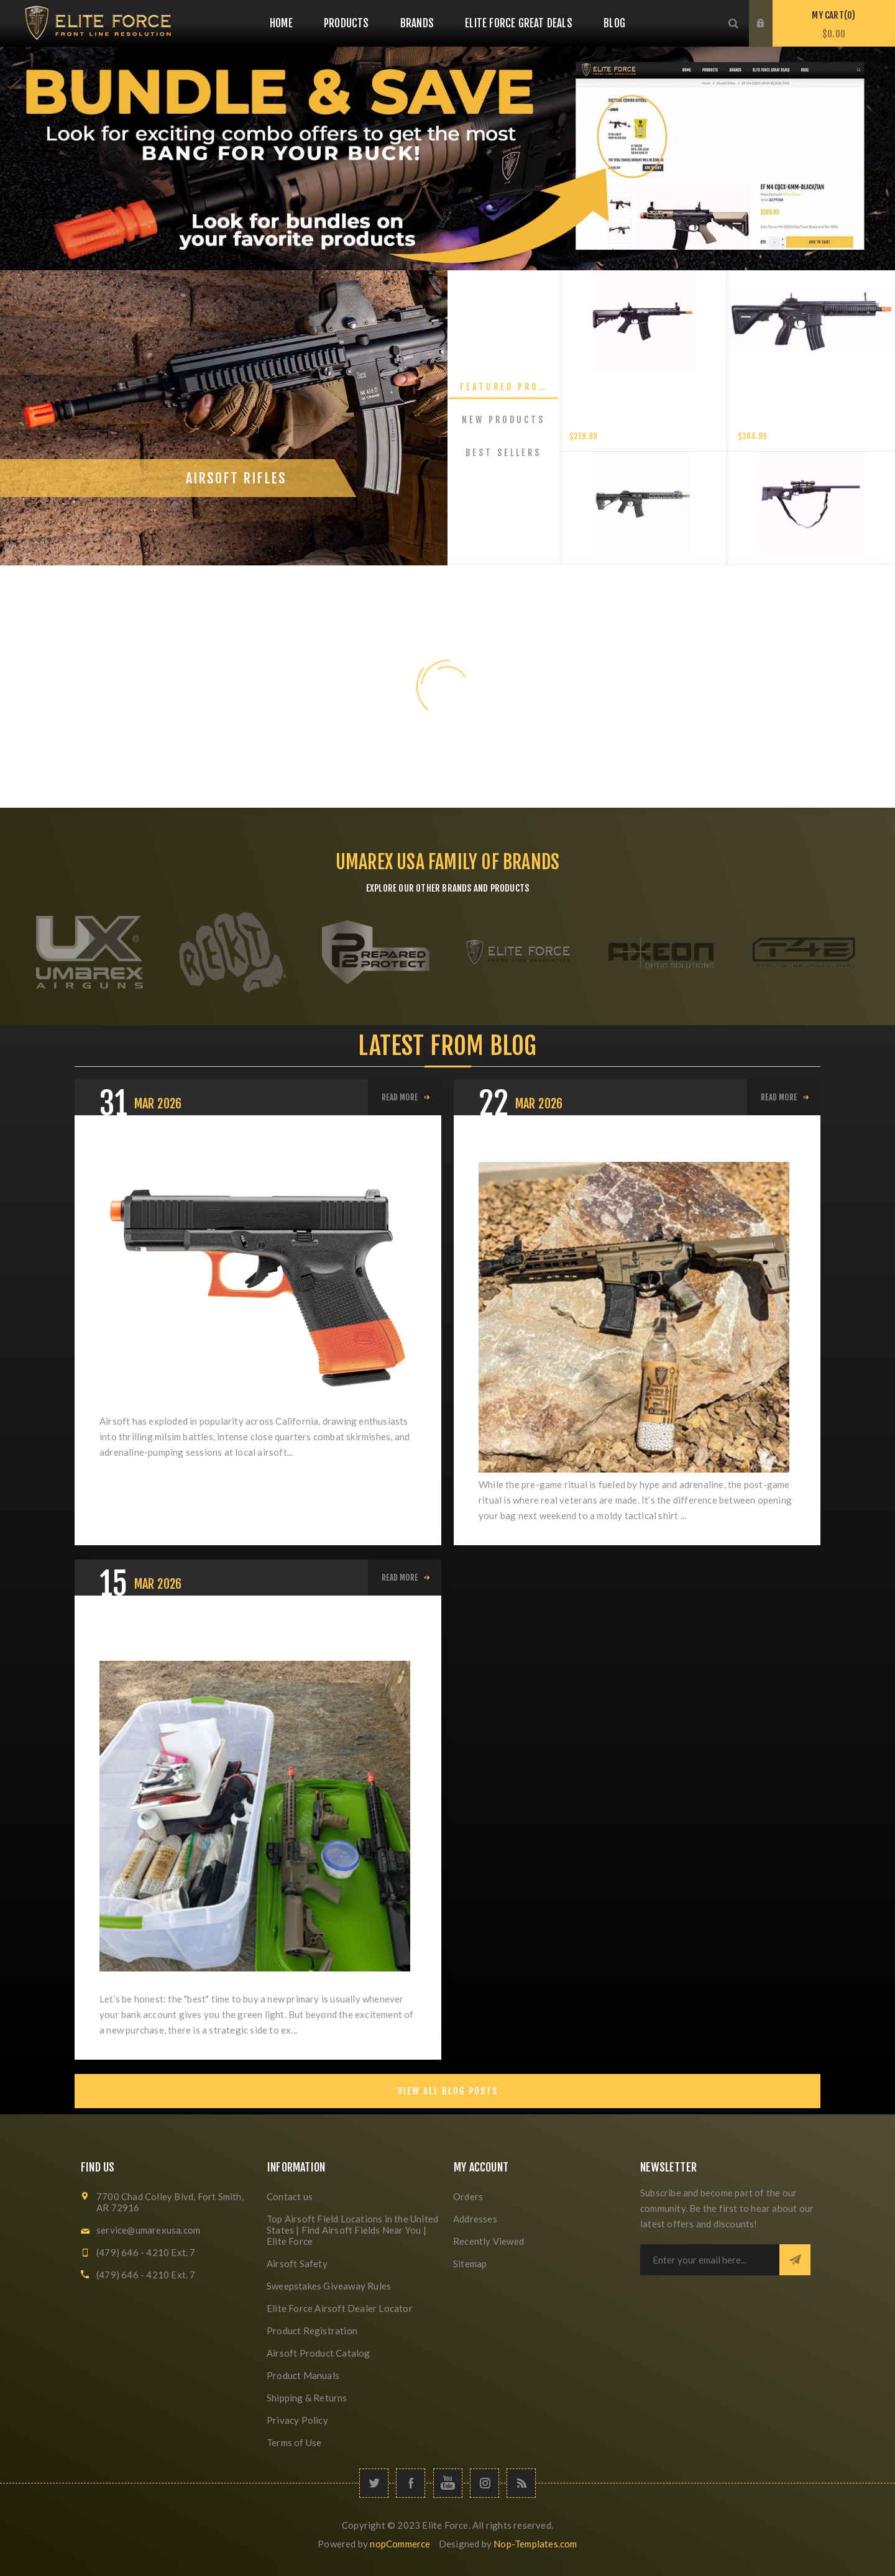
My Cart (834, 24)
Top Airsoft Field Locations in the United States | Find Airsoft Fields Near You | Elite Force (352, 2230)
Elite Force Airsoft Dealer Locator (340, 2308)
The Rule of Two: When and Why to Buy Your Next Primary (242, 1636)
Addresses (475, 2218)
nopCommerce (400, 2543)
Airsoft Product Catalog (318, 2353)
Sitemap (470, 2263)
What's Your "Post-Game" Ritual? (576, 1146)
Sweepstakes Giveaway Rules (329, 2285)
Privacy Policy (297, 2420)
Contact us (290, 2196)
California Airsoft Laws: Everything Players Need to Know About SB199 (251, 1155)
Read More (400, 1097)
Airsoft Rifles (236, 521)
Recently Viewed (488, 2241)
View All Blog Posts (448, 2091)
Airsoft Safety (297, 2263)
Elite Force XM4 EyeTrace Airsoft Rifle (643, 423)
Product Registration (312, 2330)
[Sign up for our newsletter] (709, 2259)
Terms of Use (294, 2442)
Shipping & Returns (307, 2397)
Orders (468, 2196)
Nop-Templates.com (535, 2543)
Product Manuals (303, 2375)
